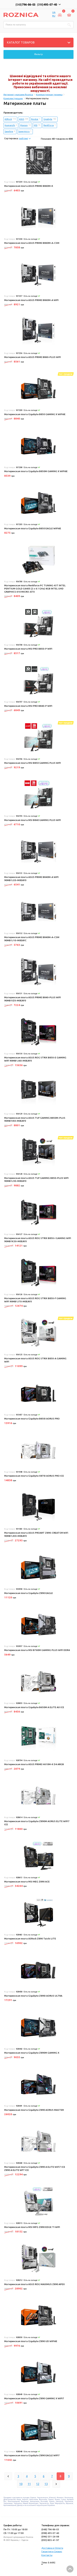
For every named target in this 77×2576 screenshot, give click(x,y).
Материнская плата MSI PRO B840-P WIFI (28, 705)
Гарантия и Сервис (51, 2551)
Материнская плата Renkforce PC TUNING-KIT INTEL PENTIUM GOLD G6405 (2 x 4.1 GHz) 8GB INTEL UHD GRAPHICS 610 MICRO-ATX (35, 588)
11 (29, 2484)
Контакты (46, 2555)
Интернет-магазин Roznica (18, 94)
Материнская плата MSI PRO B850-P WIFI (28, 648)
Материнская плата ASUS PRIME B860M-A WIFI (31, 300)
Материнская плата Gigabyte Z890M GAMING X (31, 2052)
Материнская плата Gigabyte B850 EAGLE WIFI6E (32, 528)
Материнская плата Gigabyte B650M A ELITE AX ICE (34, 1707)
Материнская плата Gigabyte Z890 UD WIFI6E (30, 2341)
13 (46, 2484)
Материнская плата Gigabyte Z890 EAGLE (28, 1593)
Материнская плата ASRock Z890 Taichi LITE (30, 1938)
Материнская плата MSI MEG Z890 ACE (27, 1881)
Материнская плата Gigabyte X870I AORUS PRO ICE (34, 1475)
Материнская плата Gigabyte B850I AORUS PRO (32, 1418)
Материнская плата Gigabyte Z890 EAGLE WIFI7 (32, 2455)
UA (53, 12)
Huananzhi (10, 125)
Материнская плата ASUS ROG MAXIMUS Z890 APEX (34, 2284)
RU (53, 15)
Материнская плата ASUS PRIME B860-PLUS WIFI (32, 357)
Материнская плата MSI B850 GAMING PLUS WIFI (32, 762)
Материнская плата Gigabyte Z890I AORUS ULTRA (33, 1995)
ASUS (21, 119)
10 (20, 2484)
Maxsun (24, 125)
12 (37, 2484)
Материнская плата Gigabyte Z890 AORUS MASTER (34, 2109)
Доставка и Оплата (52, 2548)
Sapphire (9, 131)
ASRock (8, 119)
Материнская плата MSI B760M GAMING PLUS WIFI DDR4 (37, 1650)
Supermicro (24, 131)
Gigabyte (47, 119)
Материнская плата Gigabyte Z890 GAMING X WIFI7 (34, 2398)
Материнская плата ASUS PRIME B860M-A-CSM (31, 242)
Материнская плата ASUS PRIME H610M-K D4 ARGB (34, 1764)
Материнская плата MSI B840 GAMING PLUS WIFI (32, 820)
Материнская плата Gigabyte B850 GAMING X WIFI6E (34, 414)
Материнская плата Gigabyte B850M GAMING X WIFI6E (36, 471)
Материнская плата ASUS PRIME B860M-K (28, 185)
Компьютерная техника (49, 94)
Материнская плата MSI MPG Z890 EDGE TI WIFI (32, 2227)
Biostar (34, 119)
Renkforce (48, 125)
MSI (35, 125)
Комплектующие (13, 98)
